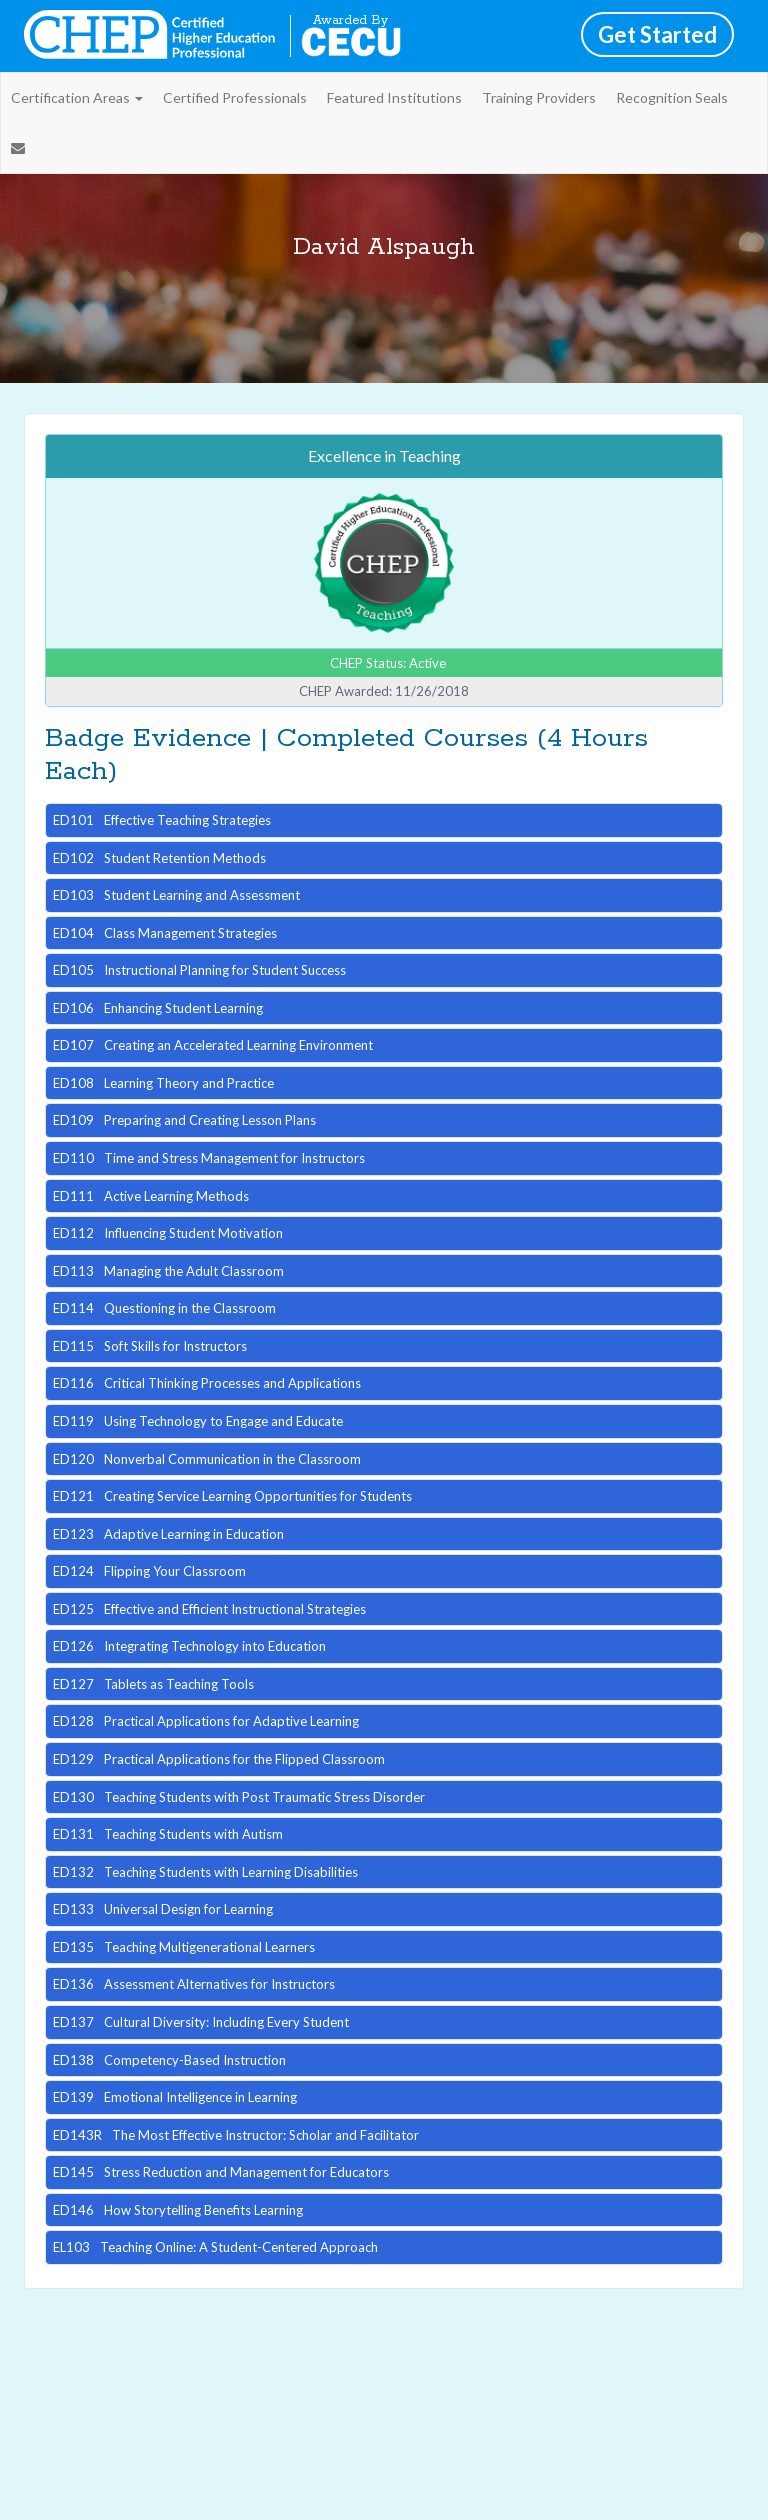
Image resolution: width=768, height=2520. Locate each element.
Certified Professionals (235, 97)
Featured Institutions (394, 97)
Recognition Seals (672, 97)
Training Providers (539, 97)
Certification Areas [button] (77, 97)
